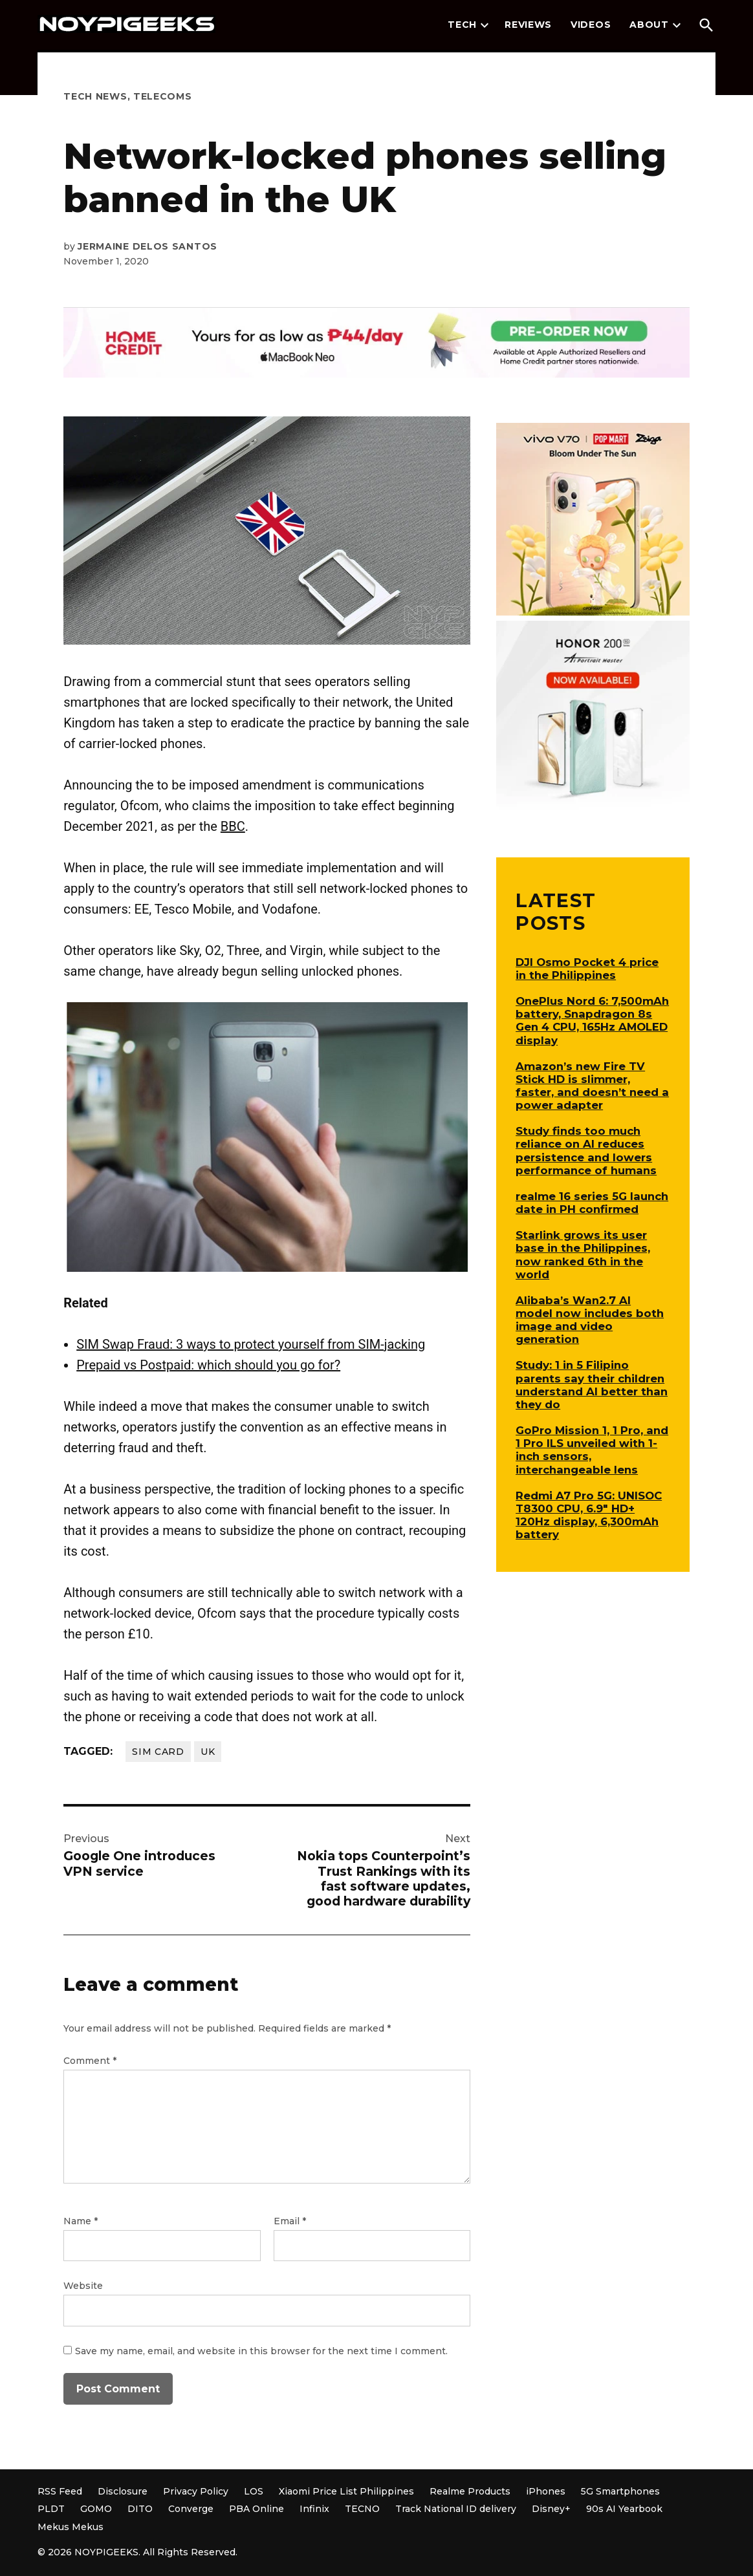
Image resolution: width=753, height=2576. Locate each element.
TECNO (362, 2509)
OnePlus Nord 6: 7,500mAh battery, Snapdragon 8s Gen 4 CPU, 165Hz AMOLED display (592, 1020)
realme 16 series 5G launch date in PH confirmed (592, 1203)
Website (83, 2286)
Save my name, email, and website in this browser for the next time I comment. (261, 2351)
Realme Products (470, 2491)
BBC (233, 826)
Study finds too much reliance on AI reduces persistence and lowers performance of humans (586, 1150)
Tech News (95, 96)
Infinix (314, 2509)
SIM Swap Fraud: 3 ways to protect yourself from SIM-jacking (250, 1344)
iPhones (545, 2491)
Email (290, 2221)
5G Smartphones (620, 2491)
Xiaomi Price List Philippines (346, 2491)
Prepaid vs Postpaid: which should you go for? (208, 1365)
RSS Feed (60, 2491)
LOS (253, 2491)
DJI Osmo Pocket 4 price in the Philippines (587, 969)
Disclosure (122, 2491)
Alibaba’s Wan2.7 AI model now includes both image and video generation (590, 1320)
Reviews (528, 24)
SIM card (158, 1751)
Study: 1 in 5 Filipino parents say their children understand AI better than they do (592, 1384)
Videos (591, 24)
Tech (462, 24)
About (649, 24)
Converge (190, 2509)
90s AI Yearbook (624, 2509)
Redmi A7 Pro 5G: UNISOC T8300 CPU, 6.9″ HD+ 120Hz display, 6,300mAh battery (589, 1515)
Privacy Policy (195, 2491)
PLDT (51, 2509)
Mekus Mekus (71, 2527)
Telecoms (162, 96)
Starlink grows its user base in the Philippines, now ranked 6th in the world (583, 1254)
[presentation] (484, 25)
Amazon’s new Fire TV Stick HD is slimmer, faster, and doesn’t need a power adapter (592, 1085)
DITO (140, 2509)
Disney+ (551, 2509)
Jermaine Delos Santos (147, 246)
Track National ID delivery (455, 2509)
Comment (89, 2060)
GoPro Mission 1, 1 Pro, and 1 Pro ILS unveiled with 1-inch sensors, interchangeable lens (592, 1450)
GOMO (96, 2509)
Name (80, 2221)
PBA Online (256, 2509)
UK (208, 1751)
